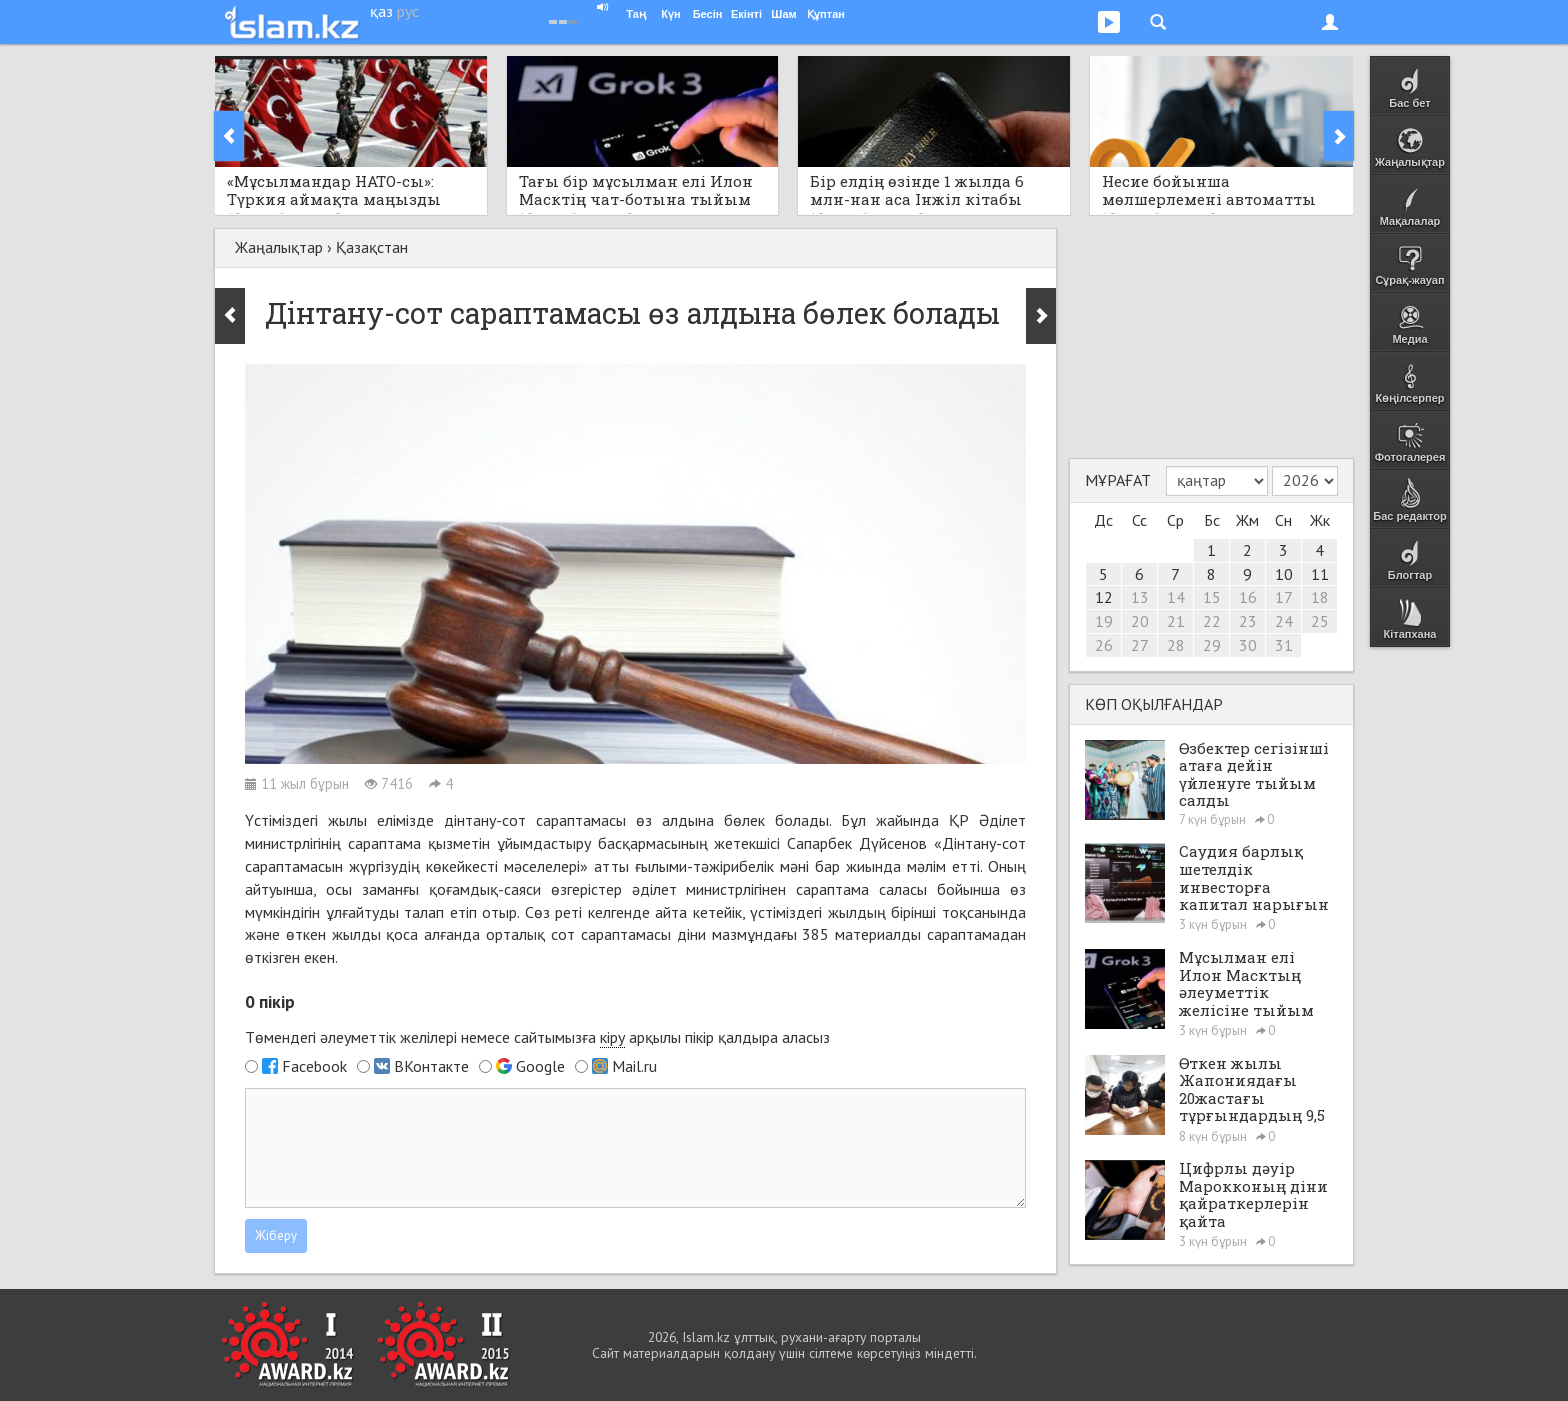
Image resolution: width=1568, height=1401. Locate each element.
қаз (381, 11)
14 (1176, 597)
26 (1104, 645)
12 (1104, 597)
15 (1212, 597)
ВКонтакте (431, 1066)
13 (1140, 597)
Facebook (314, 1066)
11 (1320, 574)
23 (1248, 621)
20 (1140, 621)
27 (1140, 645)
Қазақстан (372, 247)
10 (1284, 574)
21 (1176, 621)
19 (1104, 621)
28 (1176, 645)
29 (1212, 645)
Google (540, 1066)
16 (1248, 597)
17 (1284, 597)
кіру (612, 1037)
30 (1248, 645)
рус (408, 11)
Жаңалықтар (279, 247)
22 (1212, 621)
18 (1320, 597)
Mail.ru (634, 1066)
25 (1320, 621)
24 (1284, 621)
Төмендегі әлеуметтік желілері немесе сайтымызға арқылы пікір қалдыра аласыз (537, 1037)
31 (1284, 645)
